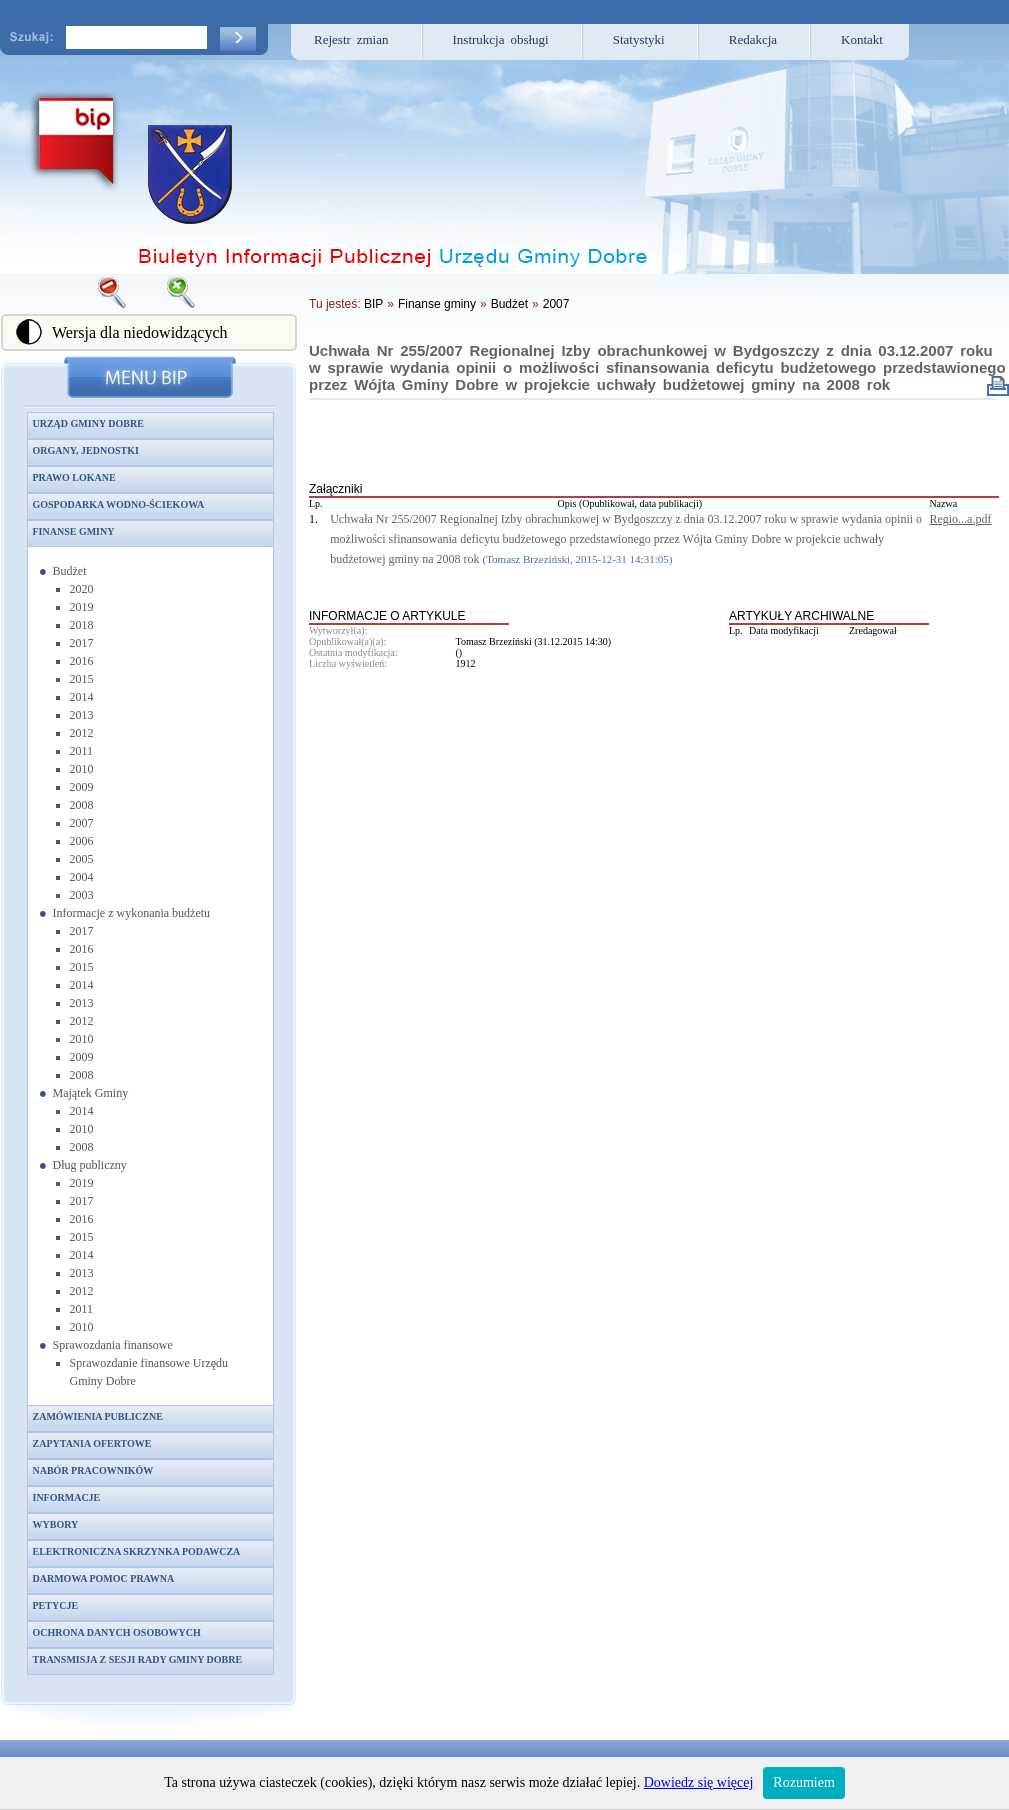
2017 (82, 643)
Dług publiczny (90, 1165)
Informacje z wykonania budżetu (132, 913)
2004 (82, 877)
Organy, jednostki (86, 450)
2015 (82, 679)
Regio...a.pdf (960, 519)
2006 (82, 841)
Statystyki (639, 39)
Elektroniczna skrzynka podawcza (137, 1551)
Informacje (67, 1497)
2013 (82, 715)
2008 (82, 805)
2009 (82, 787)
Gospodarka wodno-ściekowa (119, 504)
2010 (82, 769)
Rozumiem (803, 1782)
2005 (82, 859)
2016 (82, 661)
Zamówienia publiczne (98, 1416)
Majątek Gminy (91, 1093)
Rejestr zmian (351, 39)
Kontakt (862, 39)
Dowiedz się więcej (699, 1782)
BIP (373, 304)
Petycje (56, 1605)
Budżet (70, 571)
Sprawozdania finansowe (113, 1345)
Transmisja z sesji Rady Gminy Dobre (138, 1659)
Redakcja (753, 39)
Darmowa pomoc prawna (104, 1578)
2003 (82, 895)
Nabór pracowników (93, 1470)
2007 (82, 823)
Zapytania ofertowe (92, 1443)
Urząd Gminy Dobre (88, 423)
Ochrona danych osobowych (117, 1632)
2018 (82, 625)
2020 (82, 589)
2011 (82, 751)
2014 (82, 697)
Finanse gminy (74, 531)
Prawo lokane (74, 477)
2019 (82, 607)
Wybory (56, 1524)
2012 (82, 733)
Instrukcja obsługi (501, 39)
